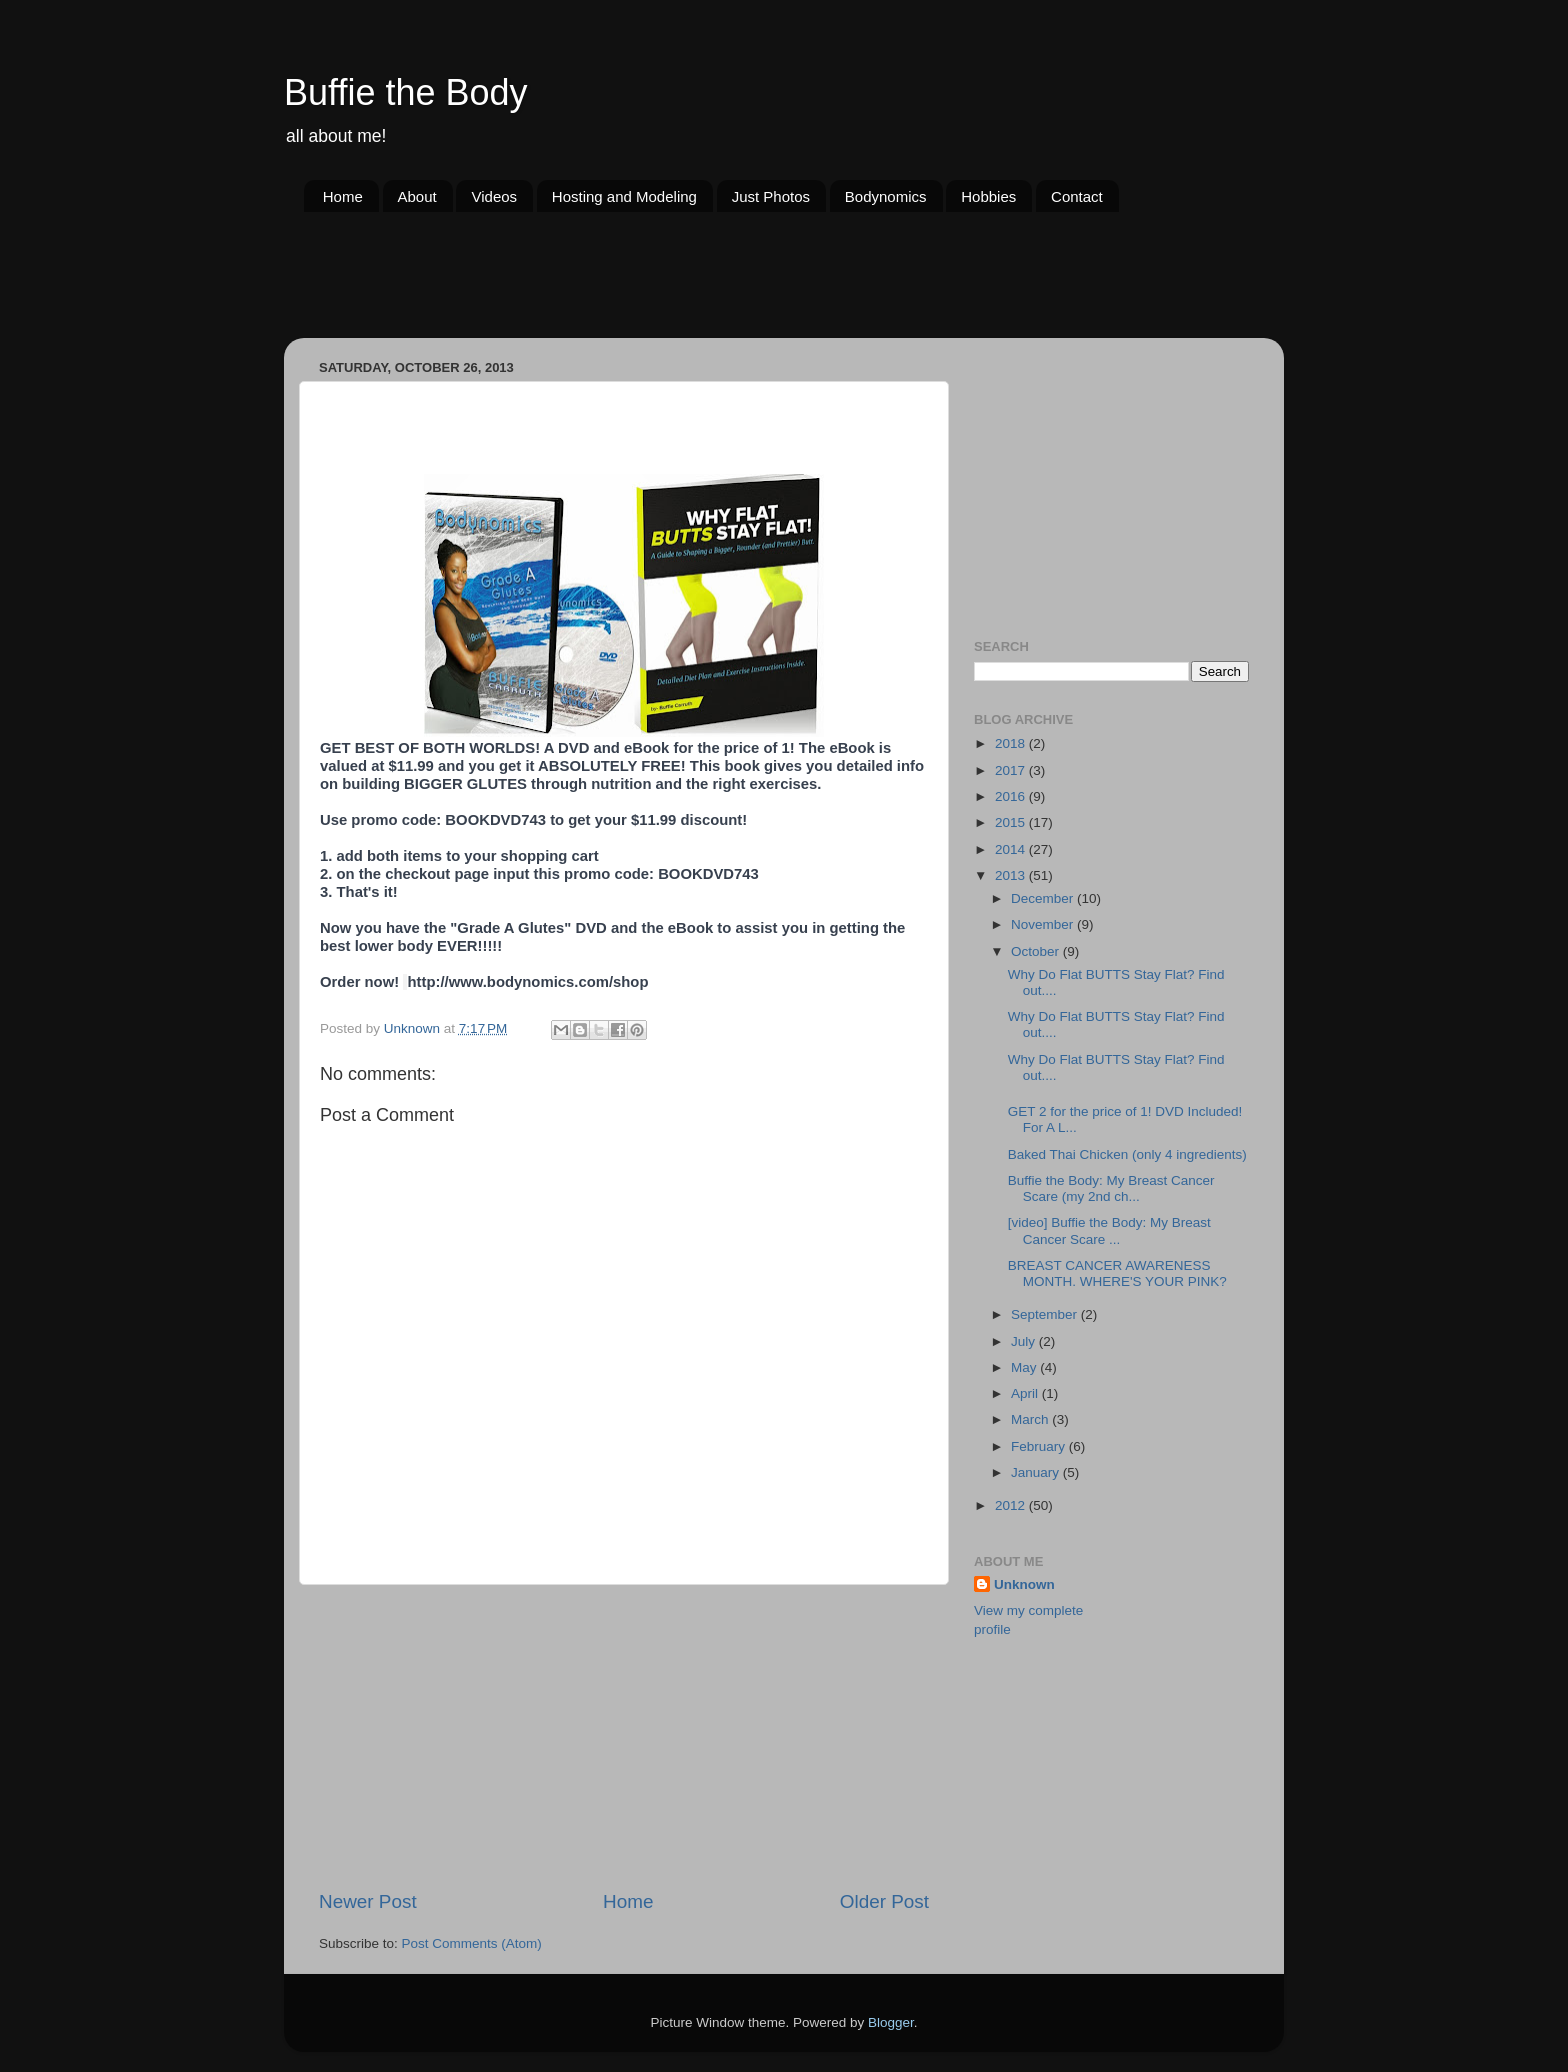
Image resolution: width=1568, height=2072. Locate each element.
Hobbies (988, 196)
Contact (1077, 196)
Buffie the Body (406, 92)
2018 (1012, 743)
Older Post (884, 1901)
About (417, 196)
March (1031, 1419)
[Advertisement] (668, 287)
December (1044, 898)
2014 (1012, 849)
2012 (1012, 1505)
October (1037, 951)
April (1026, 1393)
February (1040, 1446)
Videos (494, 196)
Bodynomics (886, 196)
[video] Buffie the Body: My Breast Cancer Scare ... (1109, 1230)
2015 (1012, 822)
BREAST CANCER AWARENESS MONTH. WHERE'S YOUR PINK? (1117, 1273)
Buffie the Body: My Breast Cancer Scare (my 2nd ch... (1111, 1188)
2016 (1012, 796)
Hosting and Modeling (624, 196)
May (1025, 1367)
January (1037, 1472)
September (1046, 1314)
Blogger (891, 2022)
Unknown (1024, 1584)
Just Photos (771, 196)
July (1025, 1341)
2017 (1012, 770)
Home (343, 196)
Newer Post (368, 1901)
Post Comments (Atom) (472, 1943)
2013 (1012, 875)
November (1044, 924)
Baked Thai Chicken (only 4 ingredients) (1127, 1154)
